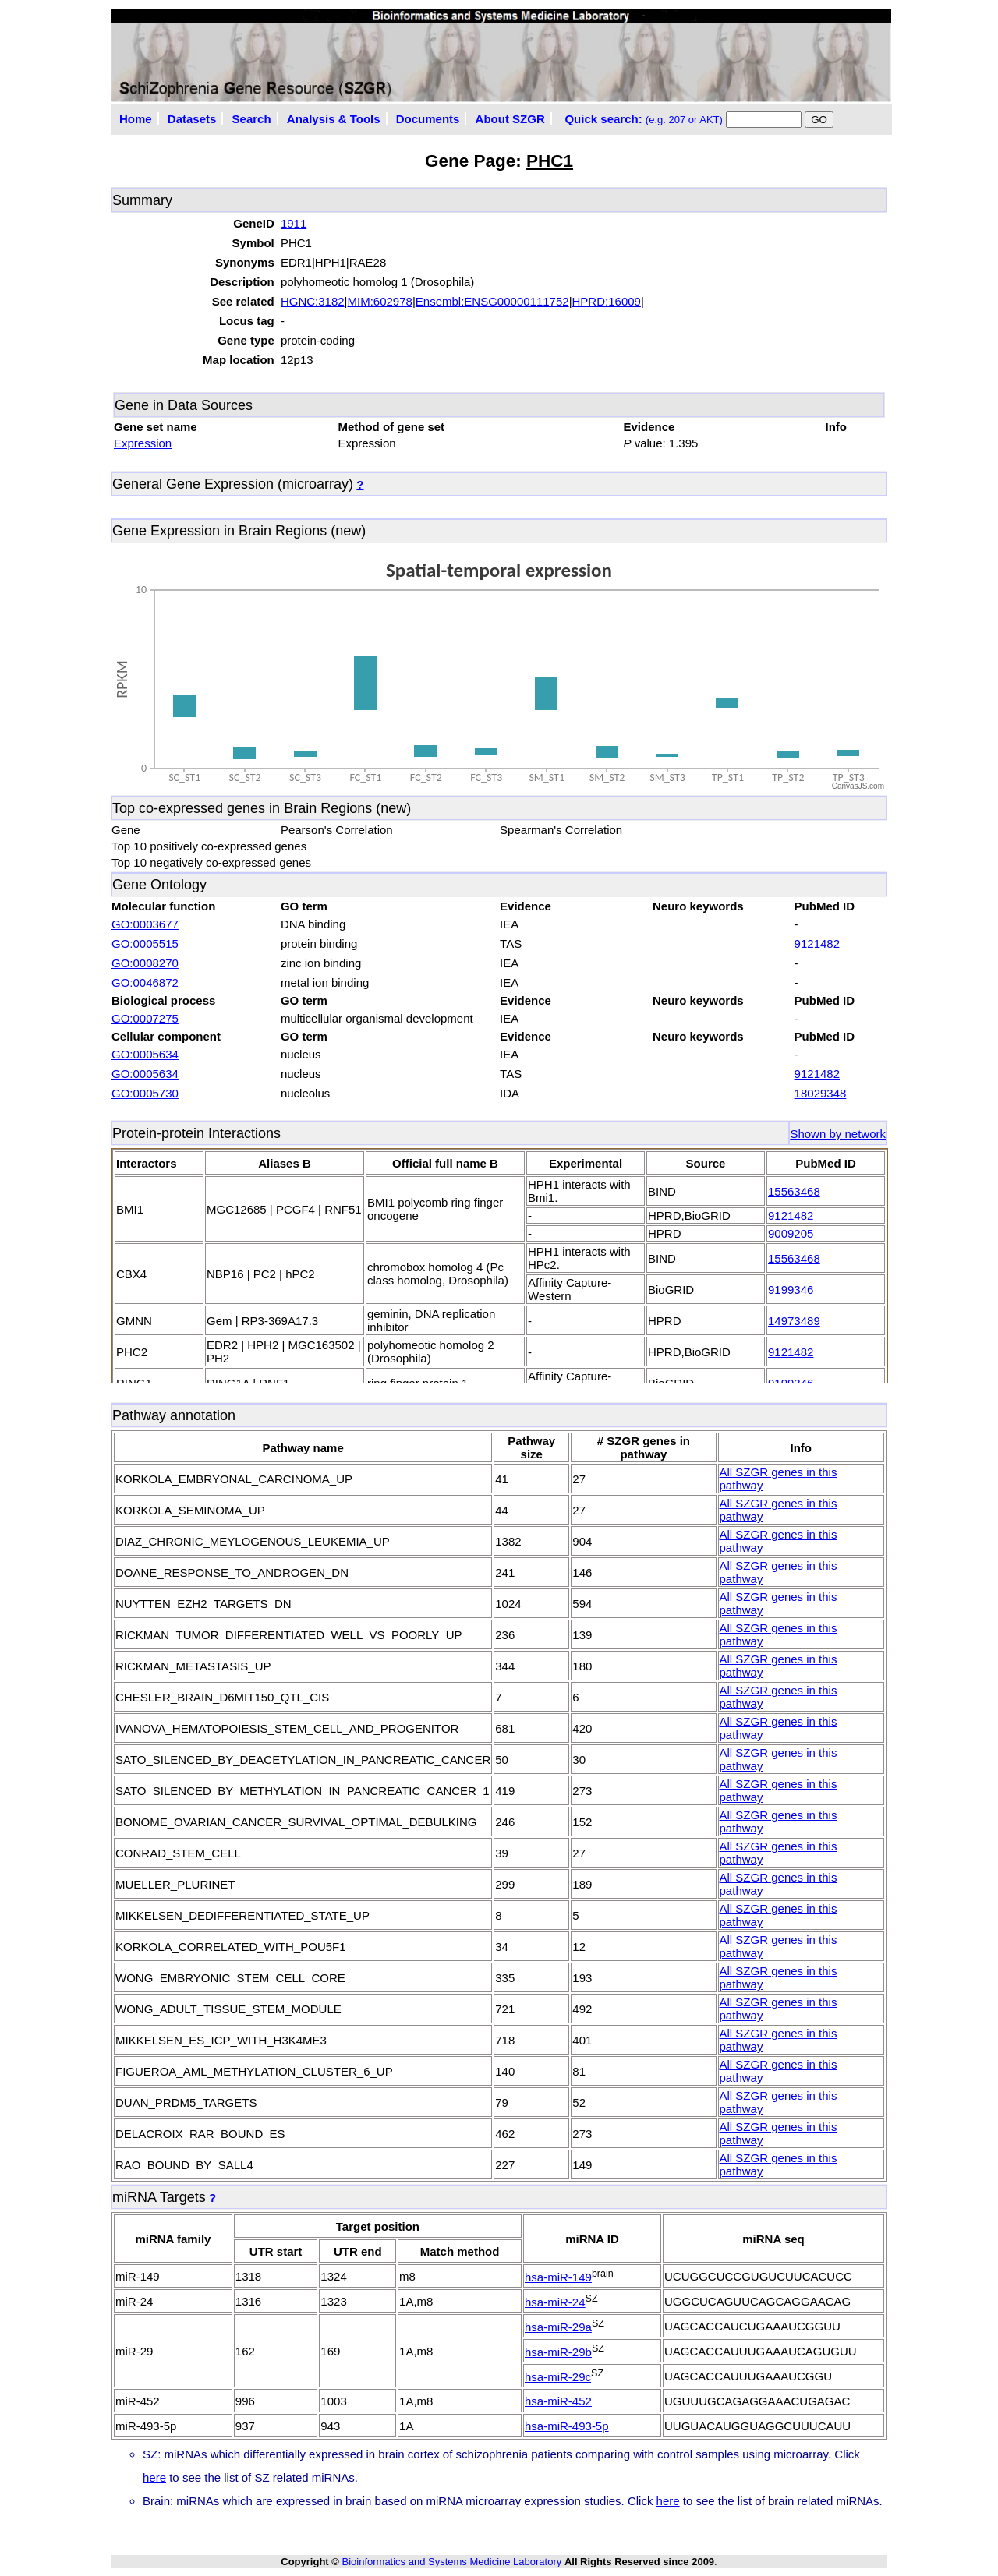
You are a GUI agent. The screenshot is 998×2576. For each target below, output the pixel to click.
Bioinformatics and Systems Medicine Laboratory (451, 2561)
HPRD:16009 (606, 301)
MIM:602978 (380, 301)
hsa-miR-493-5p (567, 2426)
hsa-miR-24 (555, 2302)
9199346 (790, 1289)
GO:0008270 (145, 963)
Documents (428, 118)
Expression (143, 443)
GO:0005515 (145, 943)
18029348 (821, 1093)
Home (135, 118)
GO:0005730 (145, 1093)
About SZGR (510, 118)
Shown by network (838, 1133)
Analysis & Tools (333, 118)
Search (251, 118)
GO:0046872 (145, 982)
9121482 (817, 943)
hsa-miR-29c (558, 2376)
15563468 (794, 1191)
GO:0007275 (145, 1018)
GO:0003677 (145, 924)
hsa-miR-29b (558, 2352)
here (154, 2477)
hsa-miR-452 (558, 2401)
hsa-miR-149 (558, 2277)
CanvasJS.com (858, 786)
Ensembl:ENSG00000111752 (492, 301)
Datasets (192, 118)
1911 (293, 223)
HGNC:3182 (313, 301)
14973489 (794, 1320)
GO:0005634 (145, 1054)
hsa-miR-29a (558, 2327)
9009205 (790, 1233)
